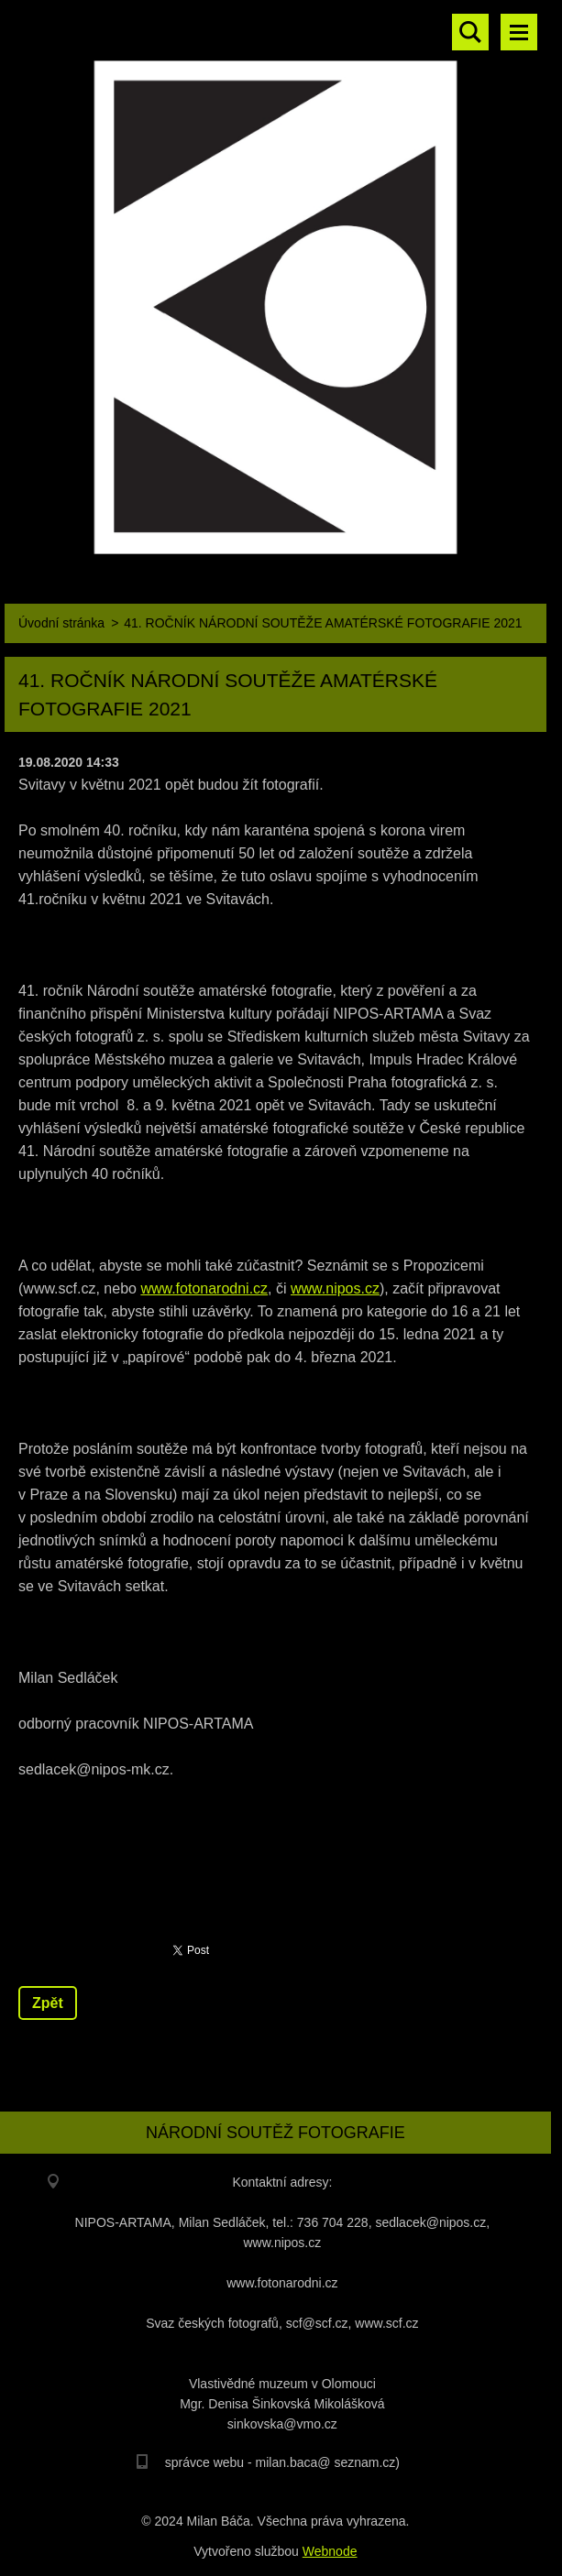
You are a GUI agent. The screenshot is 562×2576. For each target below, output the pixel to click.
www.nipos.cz (335, 1288)
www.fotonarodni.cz (204, 1288)
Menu (519, 32)
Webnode (330, 2551)
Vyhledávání (470, 32)
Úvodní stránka (61, 623)
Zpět (47, 2003)
